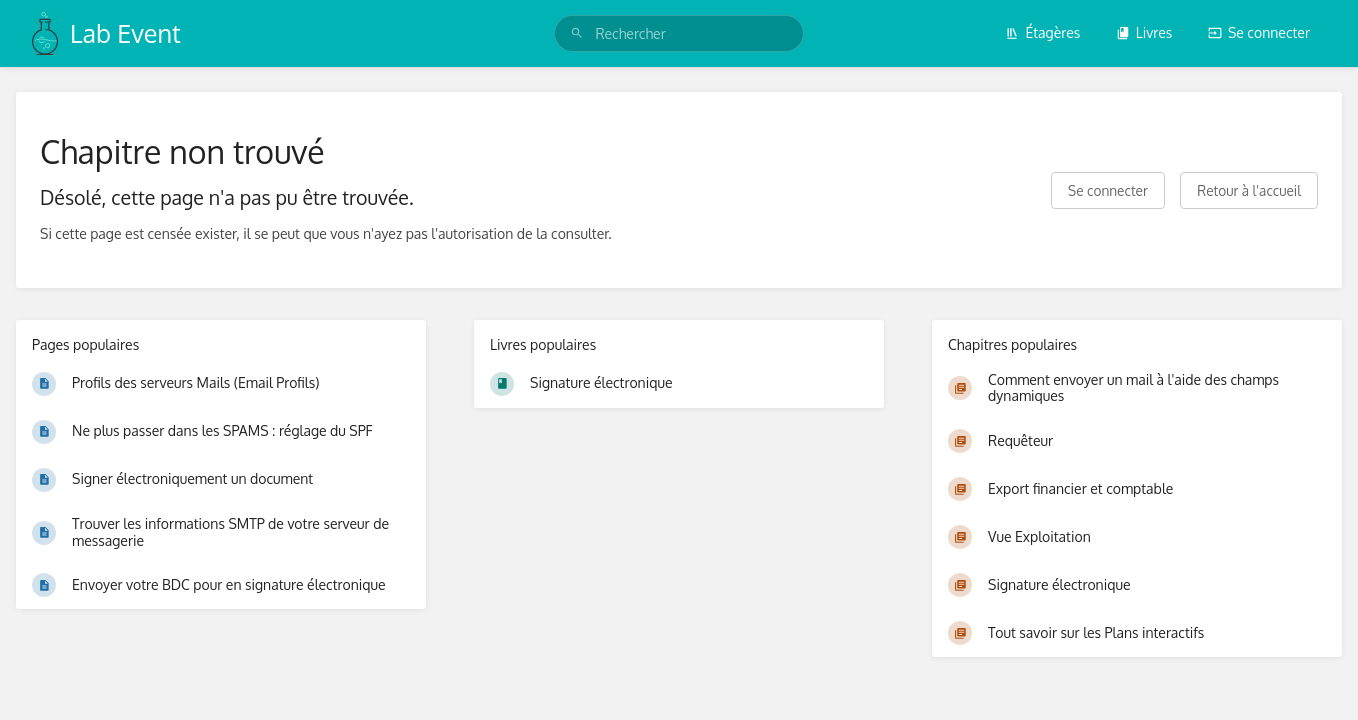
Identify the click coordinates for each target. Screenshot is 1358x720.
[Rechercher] (577, 33)
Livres (1144, 32)
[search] (678, 33)
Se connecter (1259, 32)
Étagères (1042, 32)
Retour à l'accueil (1249, 190)
